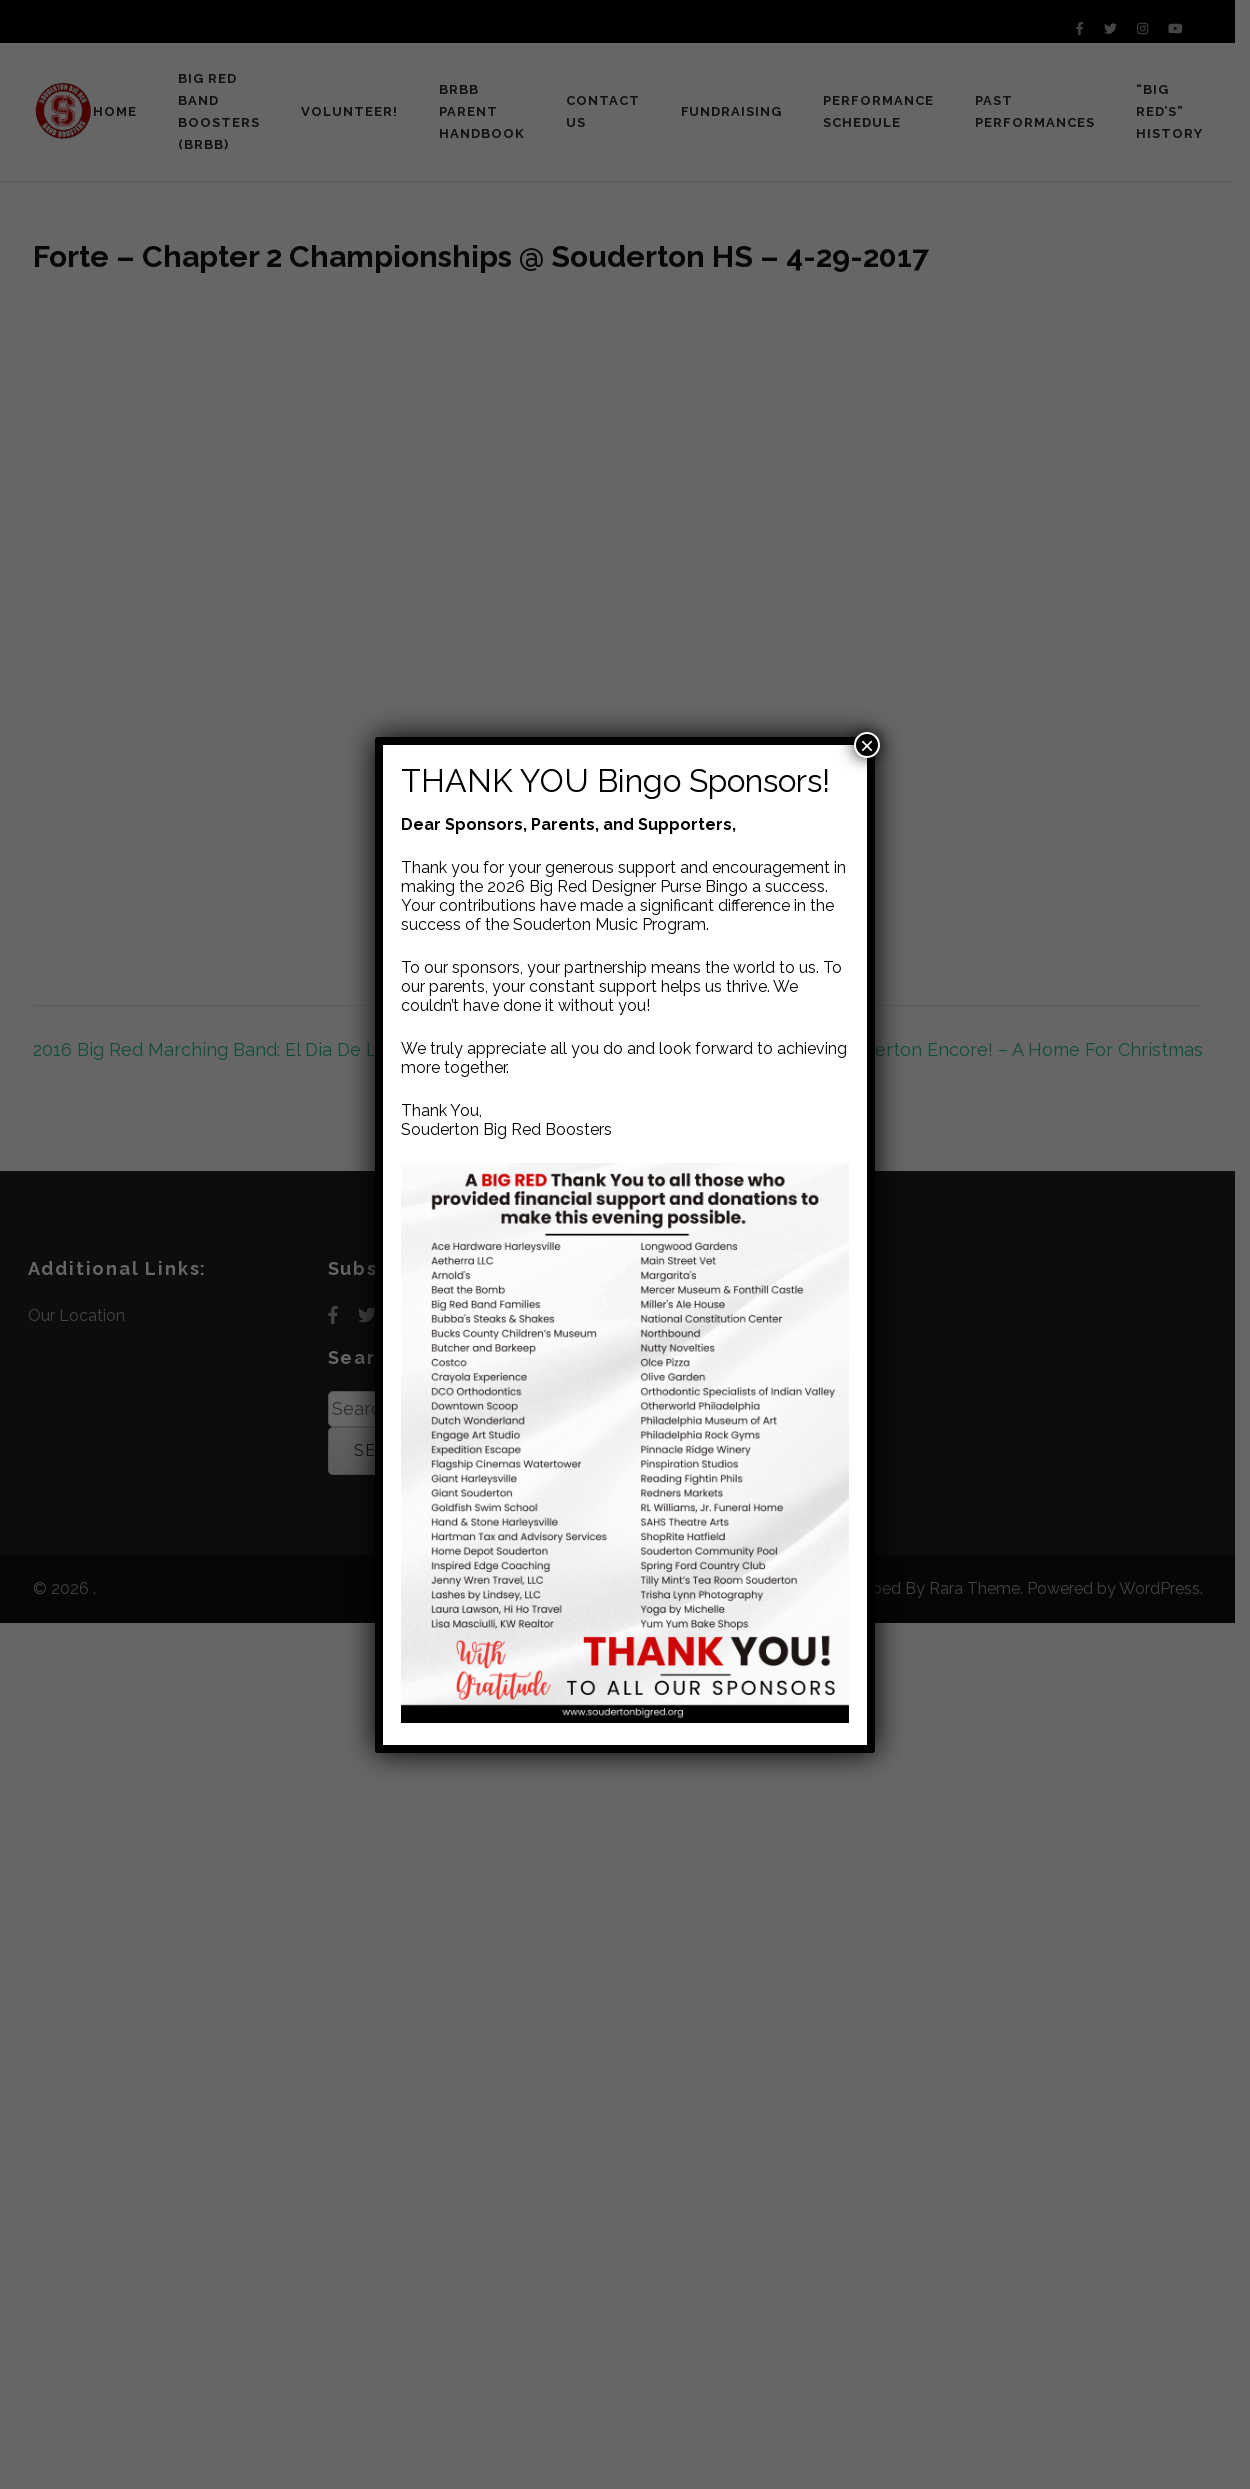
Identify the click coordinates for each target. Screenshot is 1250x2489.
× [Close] (867, 745)
